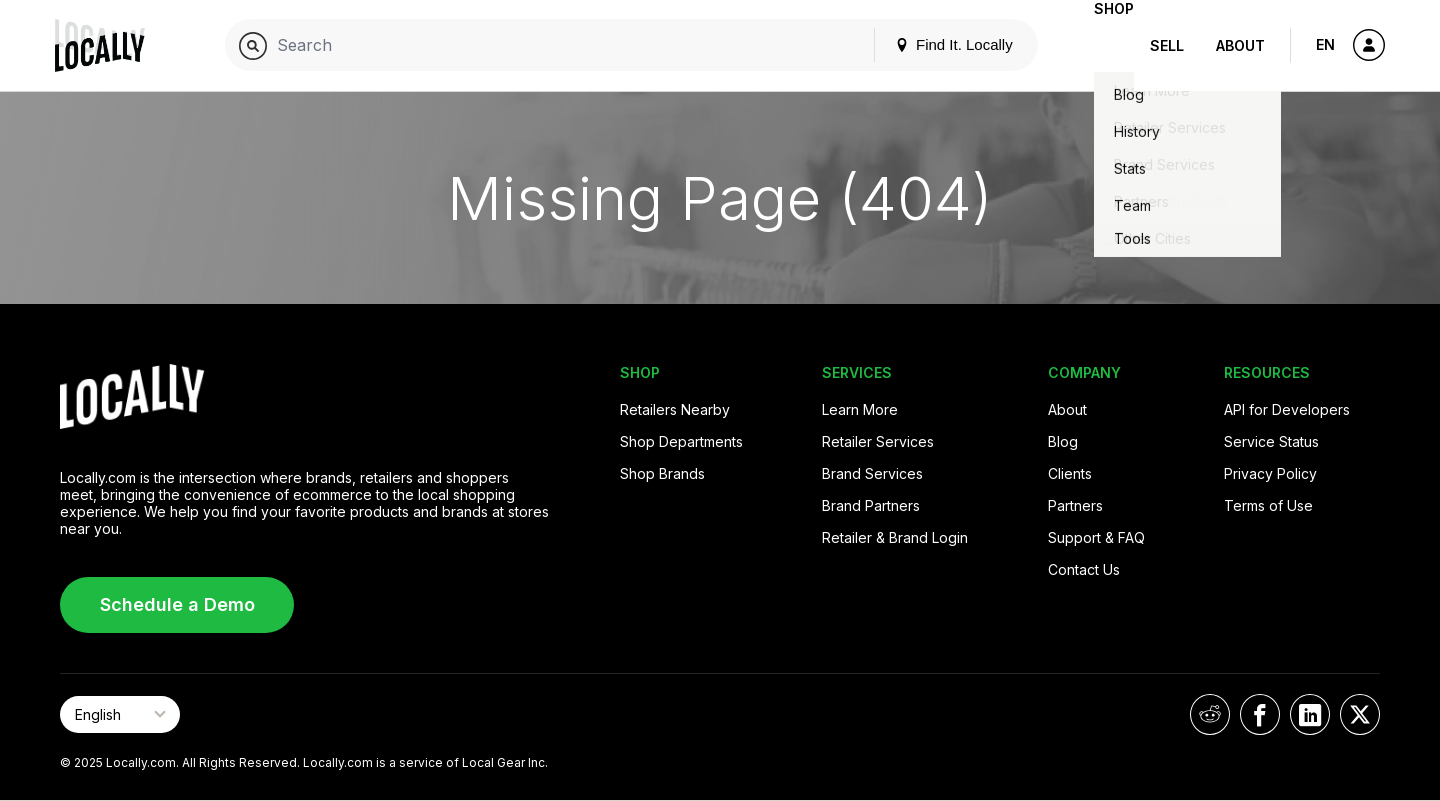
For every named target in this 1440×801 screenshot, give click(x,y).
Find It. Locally (922, 44)
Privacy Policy (1270, 473)
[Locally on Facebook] (1260, 714)
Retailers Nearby (675, 409)
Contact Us (1084, 569)
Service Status (1271, 441)
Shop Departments (681, 441)
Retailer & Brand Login (895, 537)
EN (1325, 44)
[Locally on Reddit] (1210, 714)
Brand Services (872, 473)
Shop (1098, 45)
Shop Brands (662, 473)
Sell (1167, 45)
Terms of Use (1268, 505)
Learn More (860, 409)
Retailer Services (878, 441)
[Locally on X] (1360, 714)
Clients (1070, 473)
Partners (1075, 505)
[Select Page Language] (120, 714)
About (1240, 45)
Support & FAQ (1096, 537)
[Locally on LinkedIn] (1310, 714)
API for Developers (1287, 409)
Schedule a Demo (177, 604)
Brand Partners (871, 505)
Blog (1063, 441)
